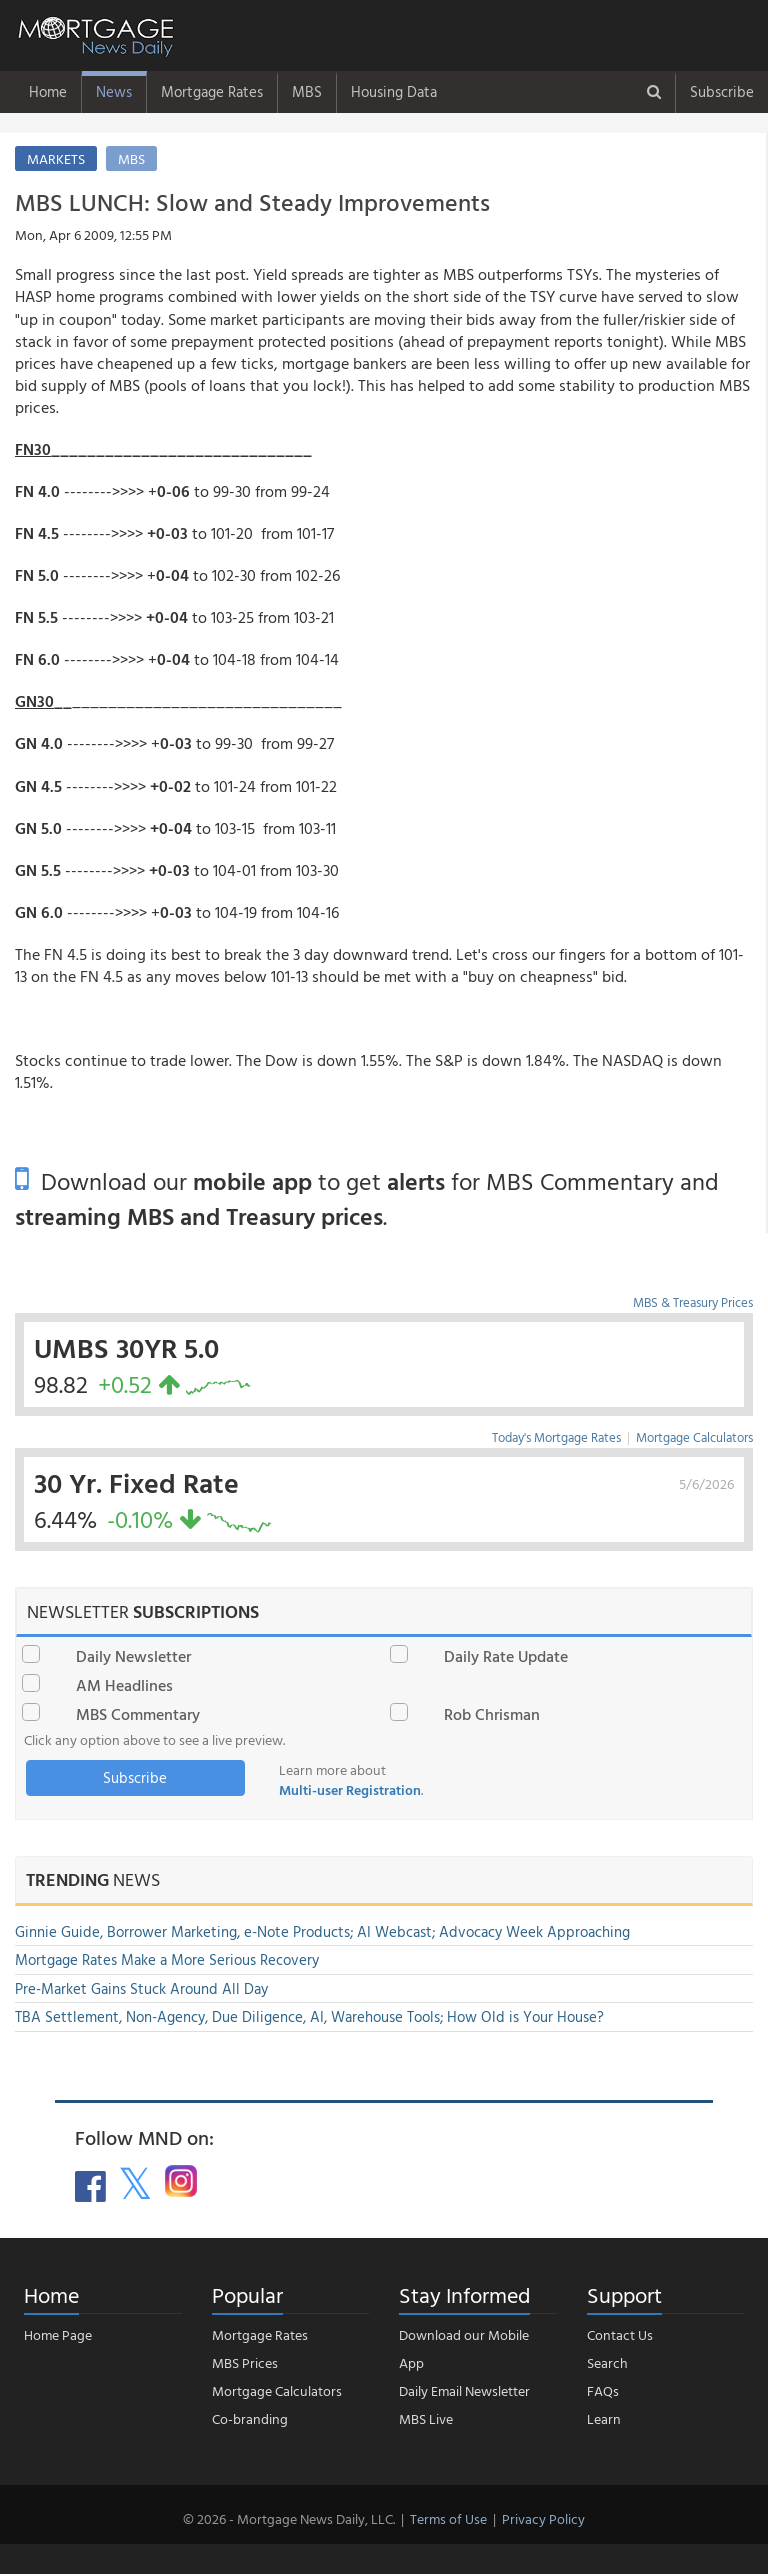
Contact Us (620, 2334)
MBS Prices (245, 2362)
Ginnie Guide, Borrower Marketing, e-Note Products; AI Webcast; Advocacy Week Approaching (322, 1931)
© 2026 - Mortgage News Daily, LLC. (289, 2518)
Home (48, 91)
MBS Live (426, 2418)
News (114, 91)
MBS (307, 91)
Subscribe (722, 91)
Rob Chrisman (492, 1714)
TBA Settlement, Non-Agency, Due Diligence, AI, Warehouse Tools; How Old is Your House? (309, 2016)
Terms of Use (448, 2518)
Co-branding (250, 2418)
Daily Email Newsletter (464, 2390)
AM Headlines (124, 1685)
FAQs (603, 2390)
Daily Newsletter (133, 1656)
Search (607, 2362)
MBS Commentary (138, 1714)
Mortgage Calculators (694, 1437)
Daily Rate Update (506, 1656)
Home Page (58, 2334)
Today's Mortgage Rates (556, 1437)
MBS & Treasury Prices (693, 1302)
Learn (604, 2418)
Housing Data (394, 91)
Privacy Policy (543, 2518)
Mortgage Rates (212, 91)
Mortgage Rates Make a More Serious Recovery (167, 1959)
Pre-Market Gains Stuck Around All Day (141, 1988)
